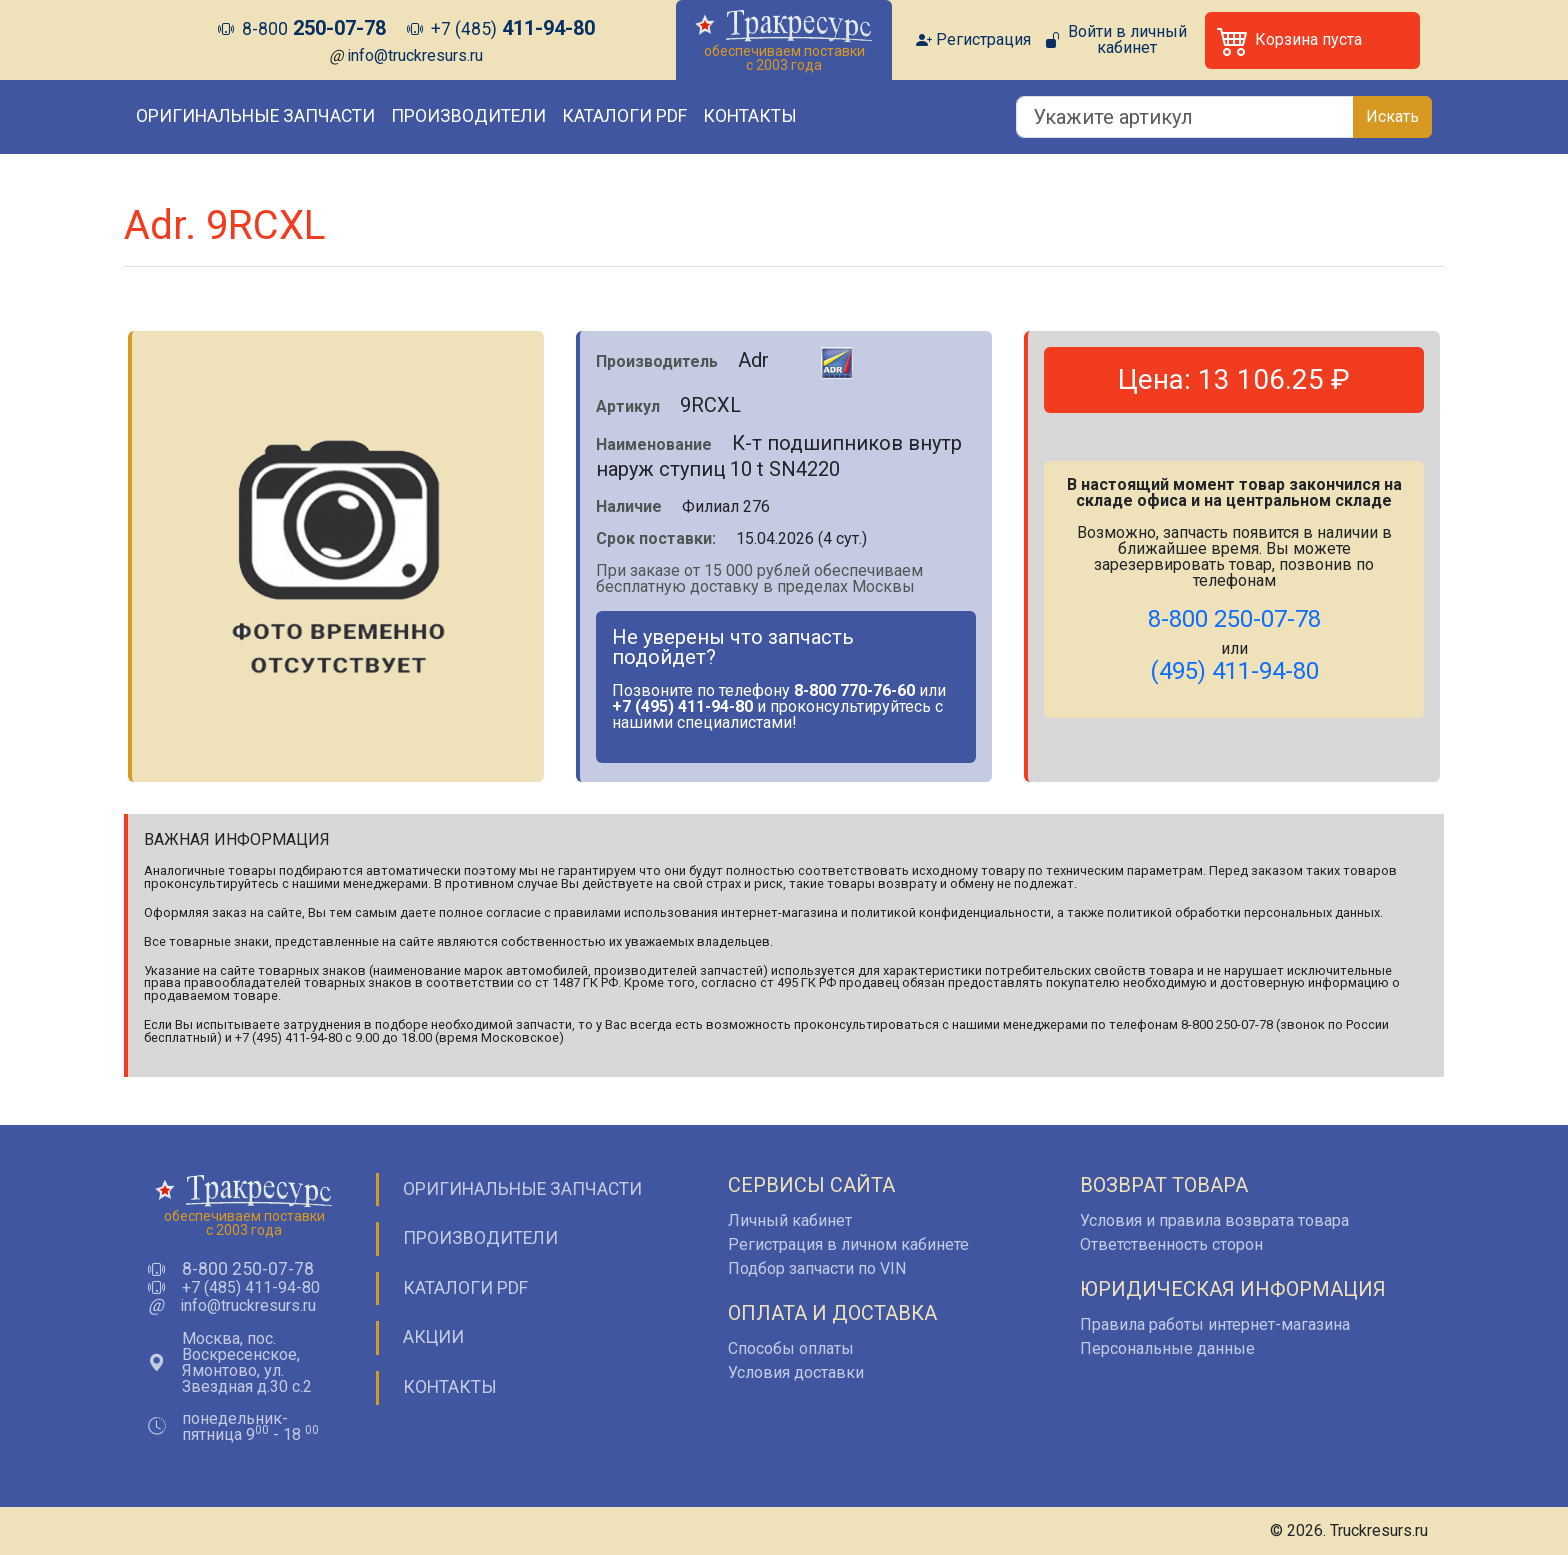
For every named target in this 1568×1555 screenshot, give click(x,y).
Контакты (750, 116)
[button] (1312, 40)
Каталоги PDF (624, 116)
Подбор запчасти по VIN (817, 1268)
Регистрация (983, 40)
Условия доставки (796, 1372)
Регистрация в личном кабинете (848, 1244)
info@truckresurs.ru (415, 55)
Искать (1392, 116)
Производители (468, 116)
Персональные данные (1167, 1348)
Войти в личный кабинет (1127, 40)
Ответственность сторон (1171, 1244)
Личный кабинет (790, 1220)
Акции (433, 1337)
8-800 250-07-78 (248, 1270)
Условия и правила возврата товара (1214, 1220)
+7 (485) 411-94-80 (251, 1288)
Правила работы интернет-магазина (1215, 1324)
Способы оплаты (791, 1348)
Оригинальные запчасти (255, 116)
